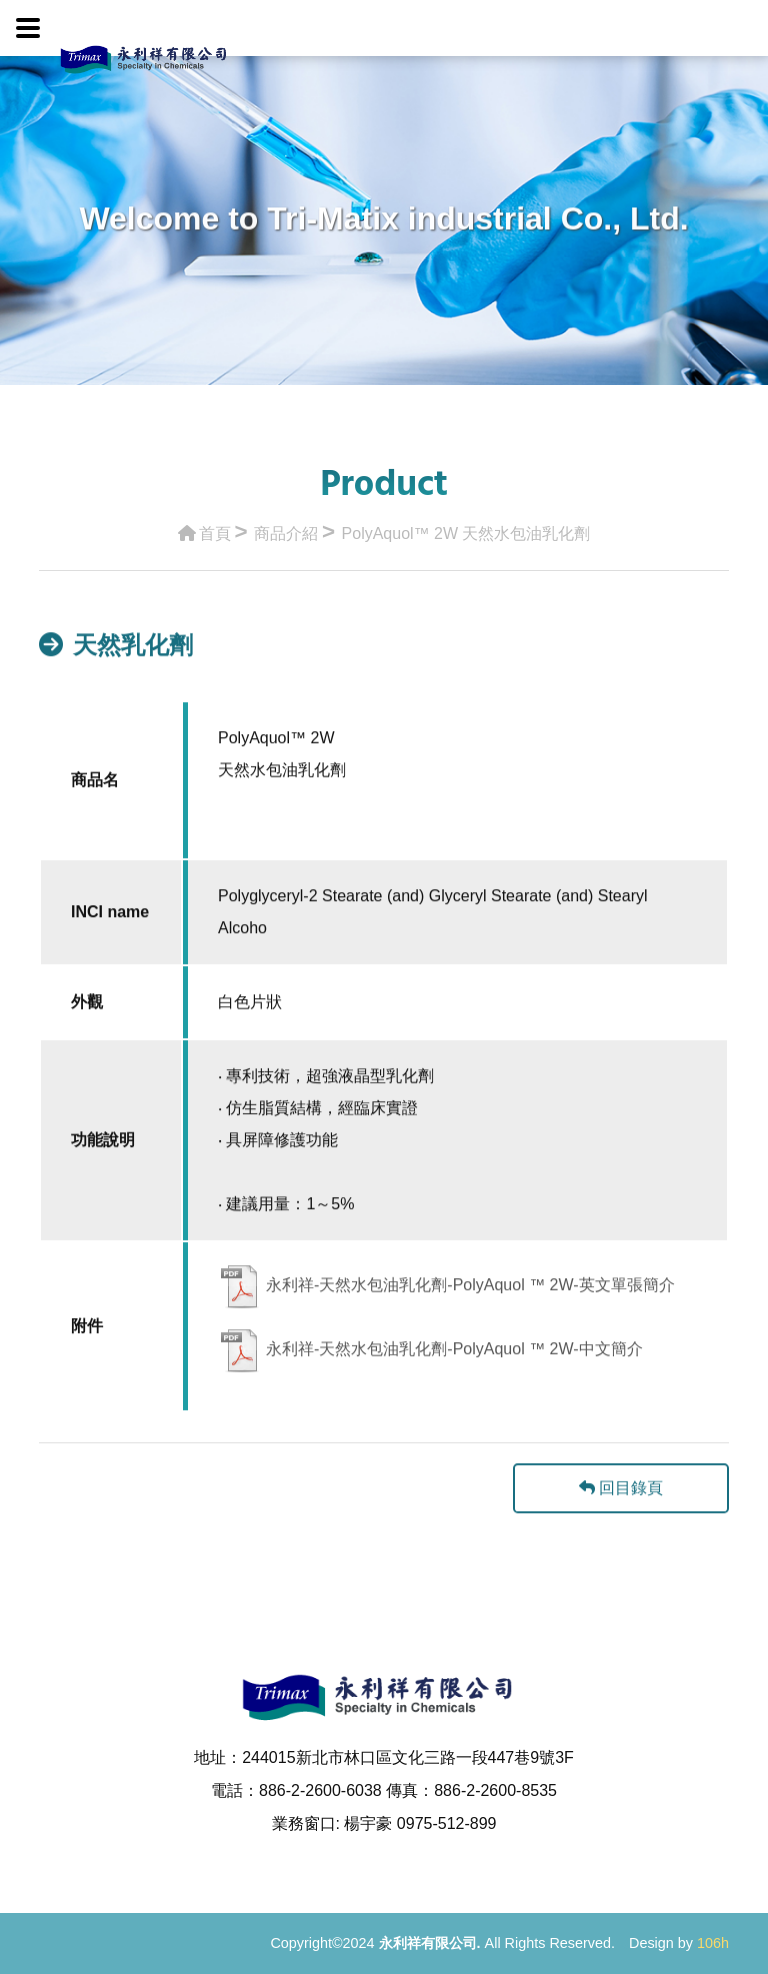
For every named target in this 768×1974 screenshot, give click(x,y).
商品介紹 (286, 527)
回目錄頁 (621, 1517)
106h (713, 1943)
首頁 (204, 527)
